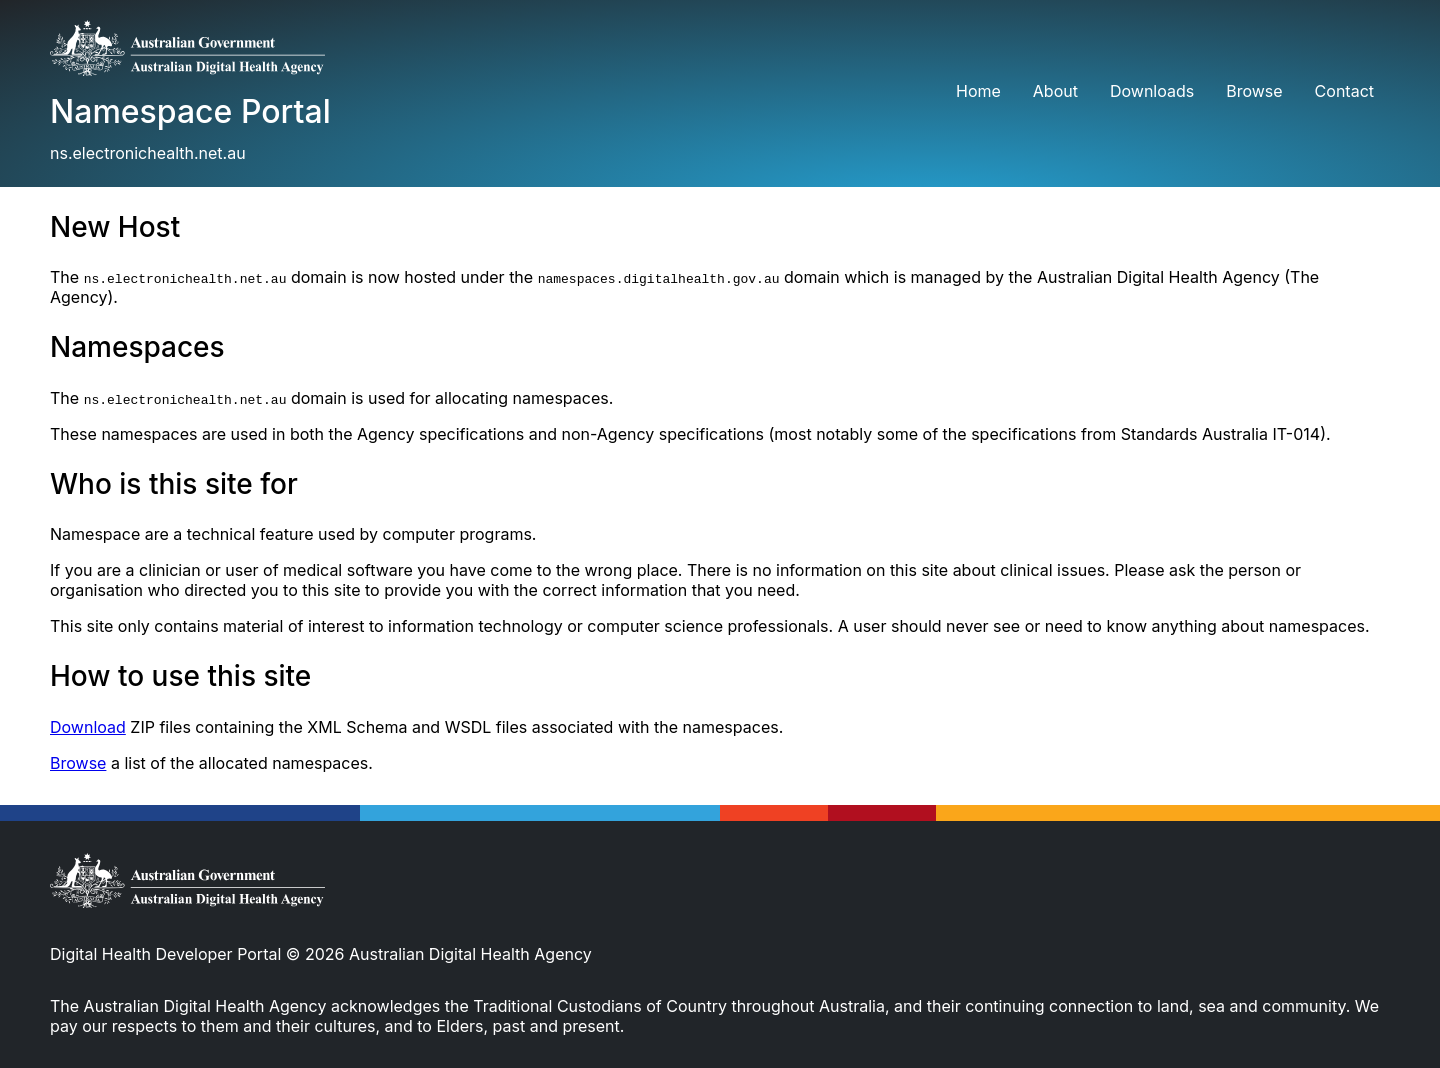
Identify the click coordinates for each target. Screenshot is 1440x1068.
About (1055, 91)
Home (978, 91)
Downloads (1152, 91)
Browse (1254, 91)
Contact (1344, 91)
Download (88, 727)
